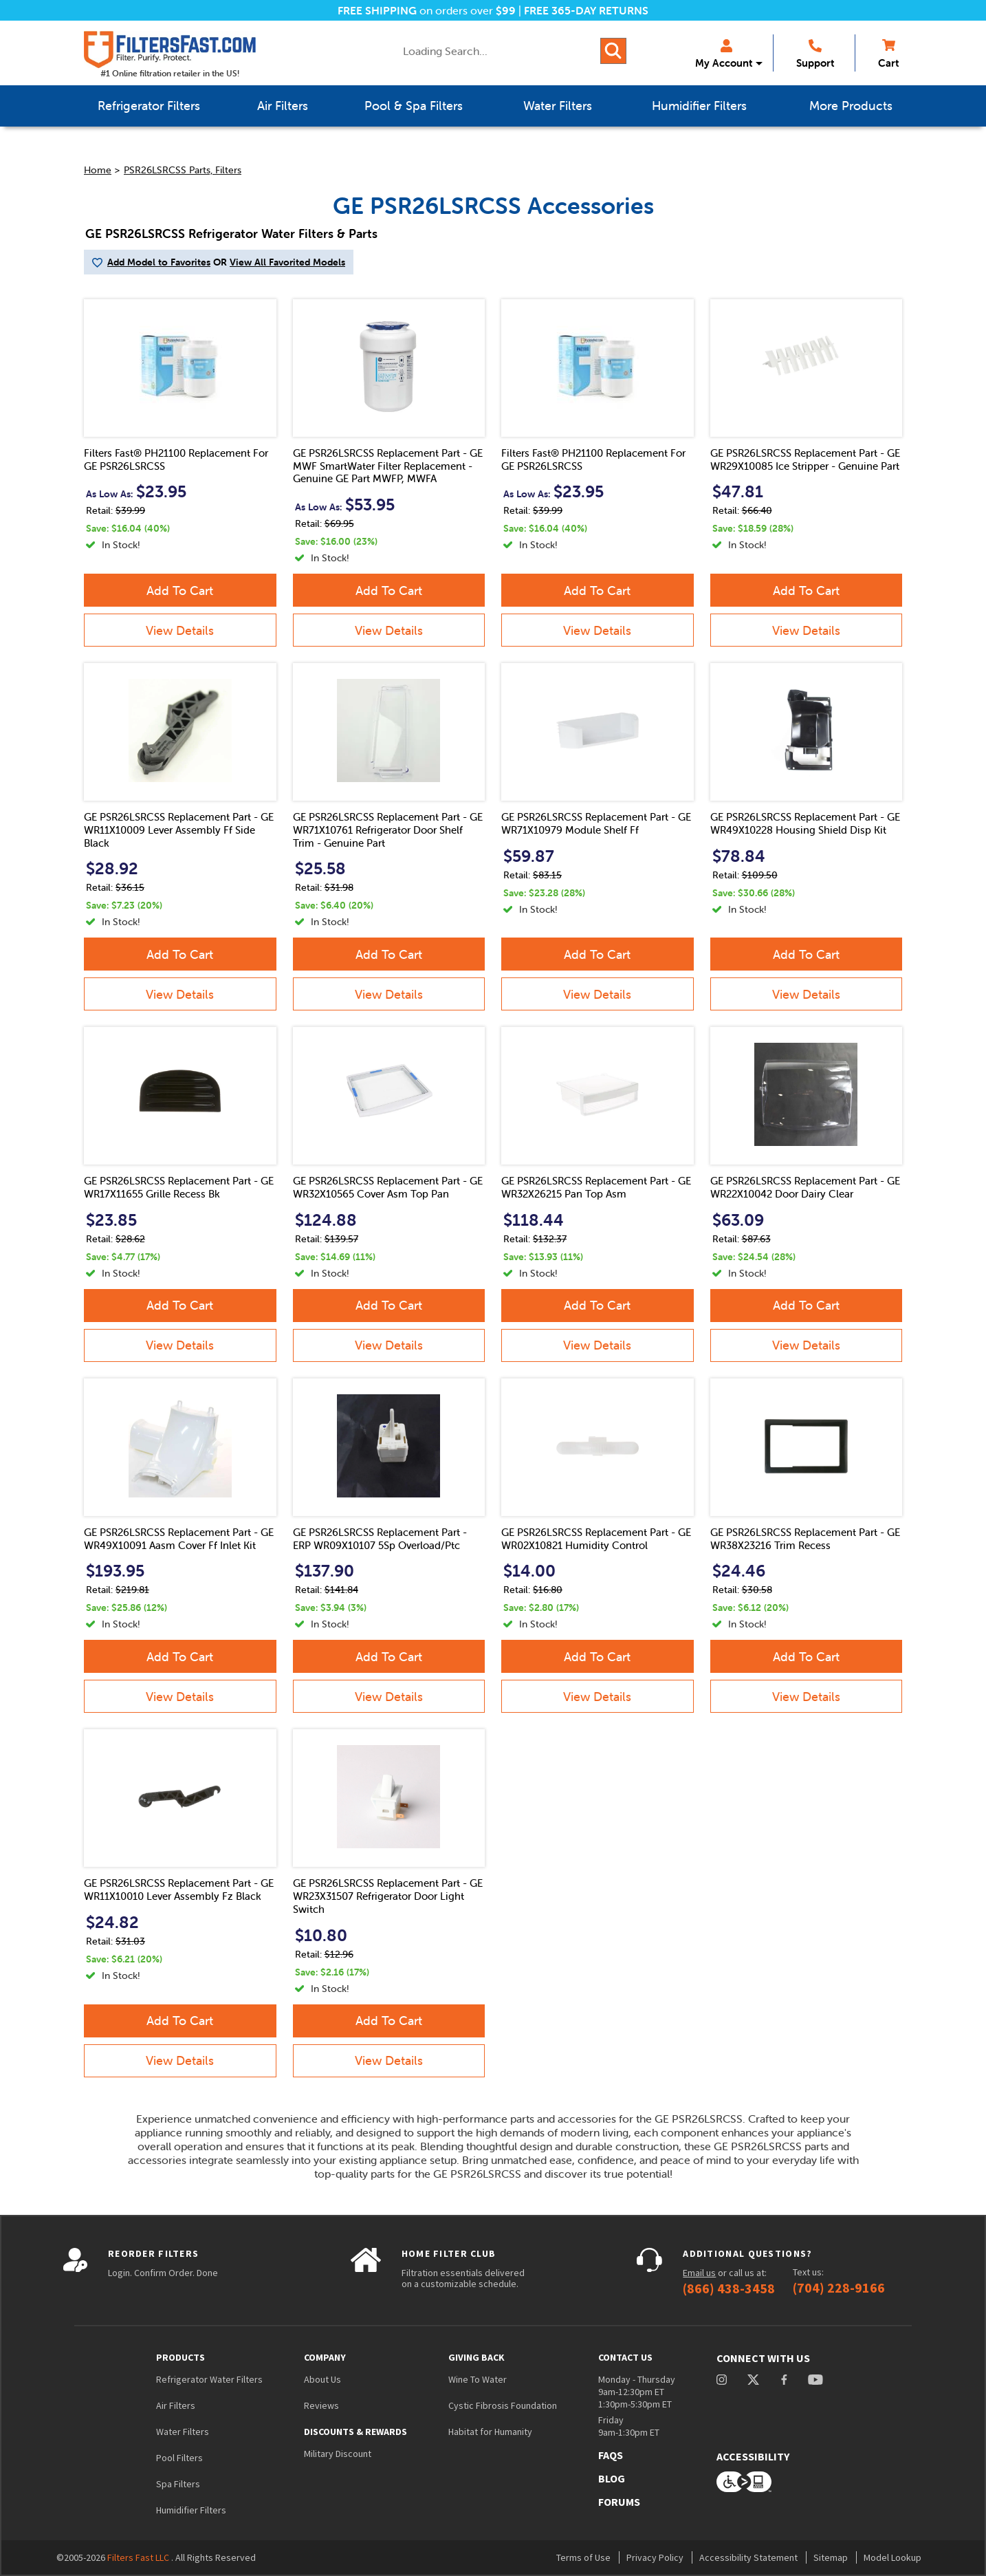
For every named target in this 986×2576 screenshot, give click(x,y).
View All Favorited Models (287, 262)
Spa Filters (178, 2484)
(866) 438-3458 (729, 2288)
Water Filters (182, 2431)
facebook (784, 2379)
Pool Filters (179, 2457)
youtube (815, 2379)
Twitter (753, 2379)
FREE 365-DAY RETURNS (586, 10)
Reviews (321, 2405)
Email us (699, 2272)
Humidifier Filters (191, 2510)
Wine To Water (477, 2379)
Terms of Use (583, 2557)
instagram (721, 2379)
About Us (322, 2379)
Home (97, 170)
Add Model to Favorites (158, 262)
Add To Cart (179, 590)
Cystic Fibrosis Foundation (502, 2405)
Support (815, 54)
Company (325, 2357)
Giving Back (476, 2357)
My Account (723, 54)
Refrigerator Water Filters (209, 2379)
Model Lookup (892, 2557)
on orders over (427, 10)
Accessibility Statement (748, 2557)
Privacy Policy (654, 2557)
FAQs (610, 2455)
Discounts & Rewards (355, 2431)
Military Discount (337, 2453)
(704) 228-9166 (839, 2288)
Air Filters (175, 2405)
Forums (619, 2502)
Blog (611, 2478)
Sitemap (830, 2557)
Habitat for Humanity (490, 2431)
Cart (888, 54)
